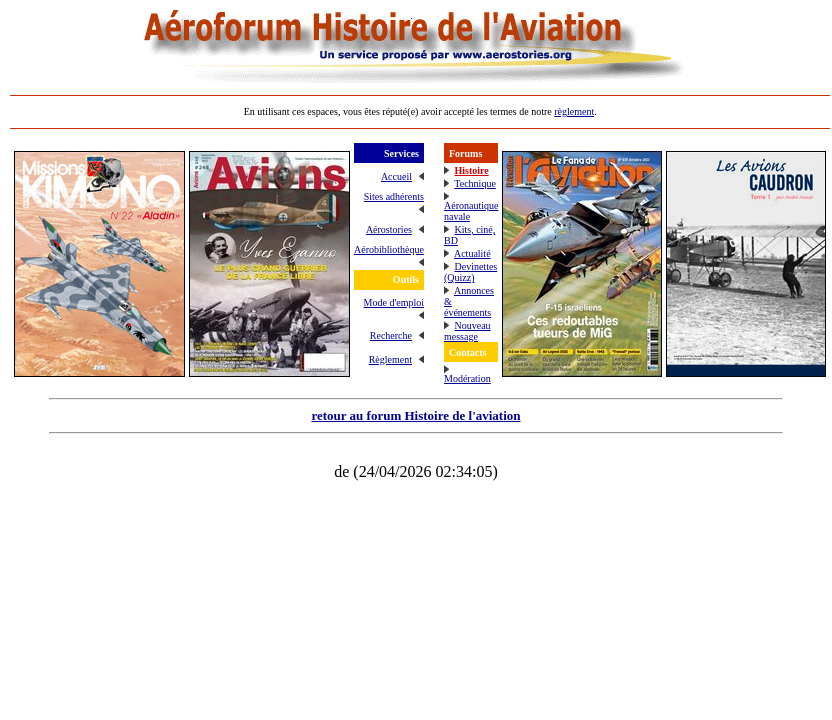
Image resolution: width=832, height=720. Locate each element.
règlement (574, 111)
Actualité (472, 253)
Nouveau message (467, 331)
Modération (467, 378)
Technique (475, 183)
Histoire (471, 170)
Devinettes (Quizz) (470, 272)
